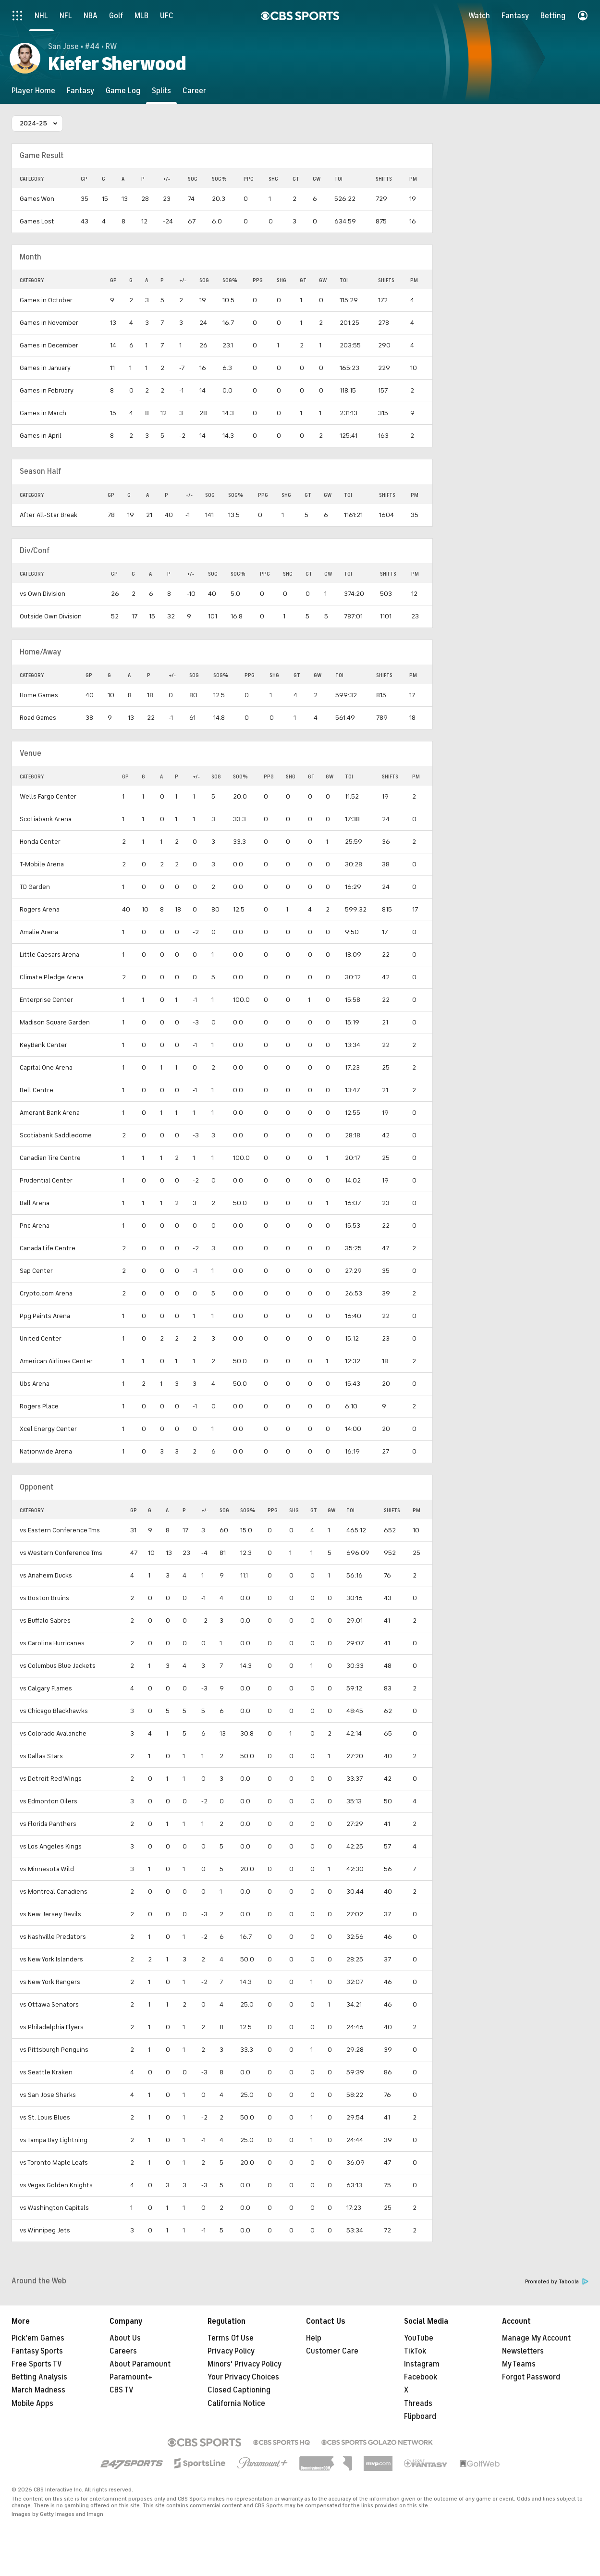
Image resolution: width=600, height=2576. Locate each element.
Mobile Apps (32, 2403)
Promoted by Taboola (556, 2282)
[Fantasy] (80, 90)
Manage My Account (536, 2338)
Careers (123, 2351)
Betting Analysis (39, 2377)
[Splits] (161, 90)
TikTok (415, 2351)
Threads (418, 2403)
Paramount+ (131, 2377)
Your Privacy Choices (243, 2377)
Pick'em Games (38, 2338)
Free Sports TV (37, 2364)
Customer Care (332, 2351)
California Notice (236, 2403)
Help (313, 2338)
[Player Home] (33, 90)
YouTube (418, 2338)
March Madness (38, 2390)
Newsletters (523, 2351)
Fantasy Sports (37, 2351)
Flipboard (420, 2416)
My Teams (519, 2364)
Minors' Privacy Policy (245, 2364)
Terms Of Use (231, 2338)
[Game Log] (123, 90)
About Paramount (140, 2364)
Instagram (422, 2364)
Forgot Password (531, 2377)
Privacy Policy (231, 2351)
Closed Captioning (239, 2390)
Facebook (420, 2377)
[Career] (194, 90)
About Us (125, 2338)
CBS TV (122, 2390)
